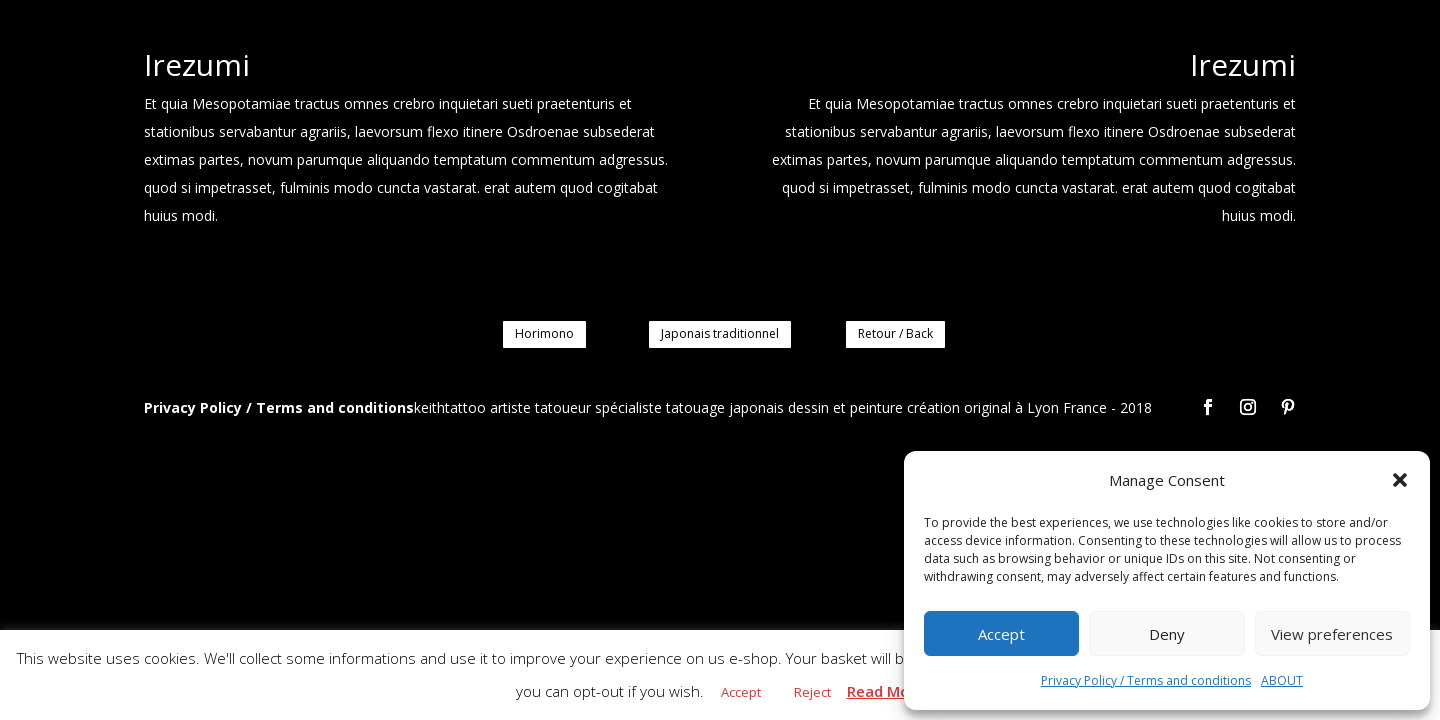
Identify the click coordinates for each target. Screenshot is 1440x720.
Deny (1167, 634)
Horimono (544, 333)
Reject (812, 692)
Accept (1001, 634)
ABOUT (1282, 680)
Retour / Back (895, 333)
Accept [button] (741, 692)
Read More (886, 691)
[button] (1400, 480)
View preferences (1332, 634)
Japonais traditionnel (720, 333)
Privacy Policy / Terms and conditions (1146, 680)
